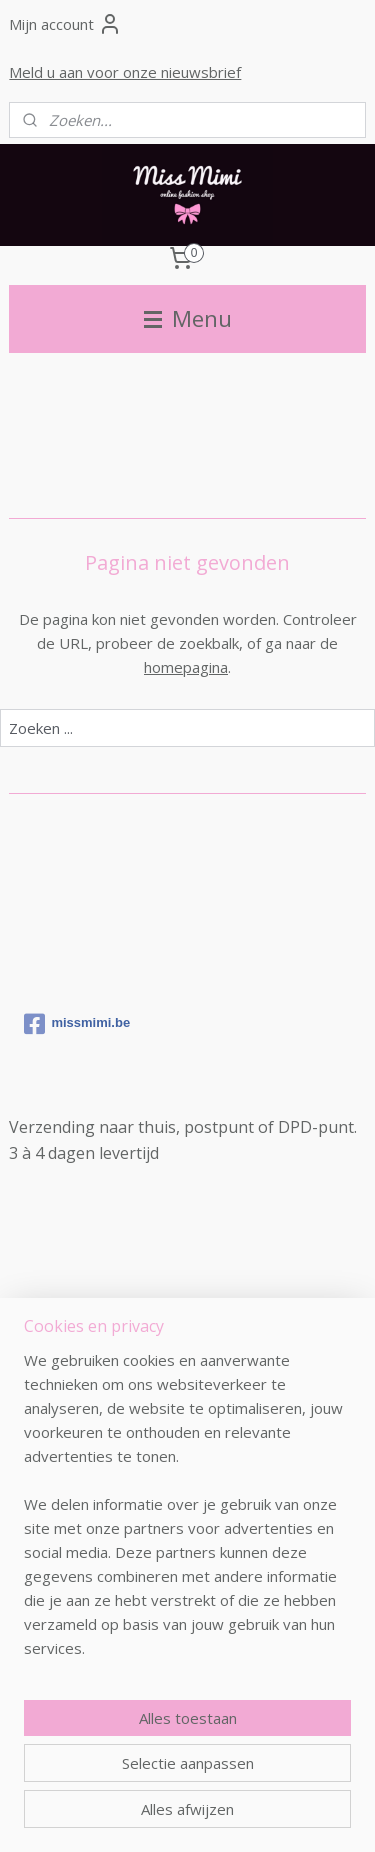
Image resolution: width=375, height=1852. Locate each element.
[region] (187, 1512)
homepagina (186, 667)
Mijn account (65, 24)
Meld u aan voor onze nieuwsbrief (125, 72)
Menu (188, 318)
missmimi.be (77, 1024)
